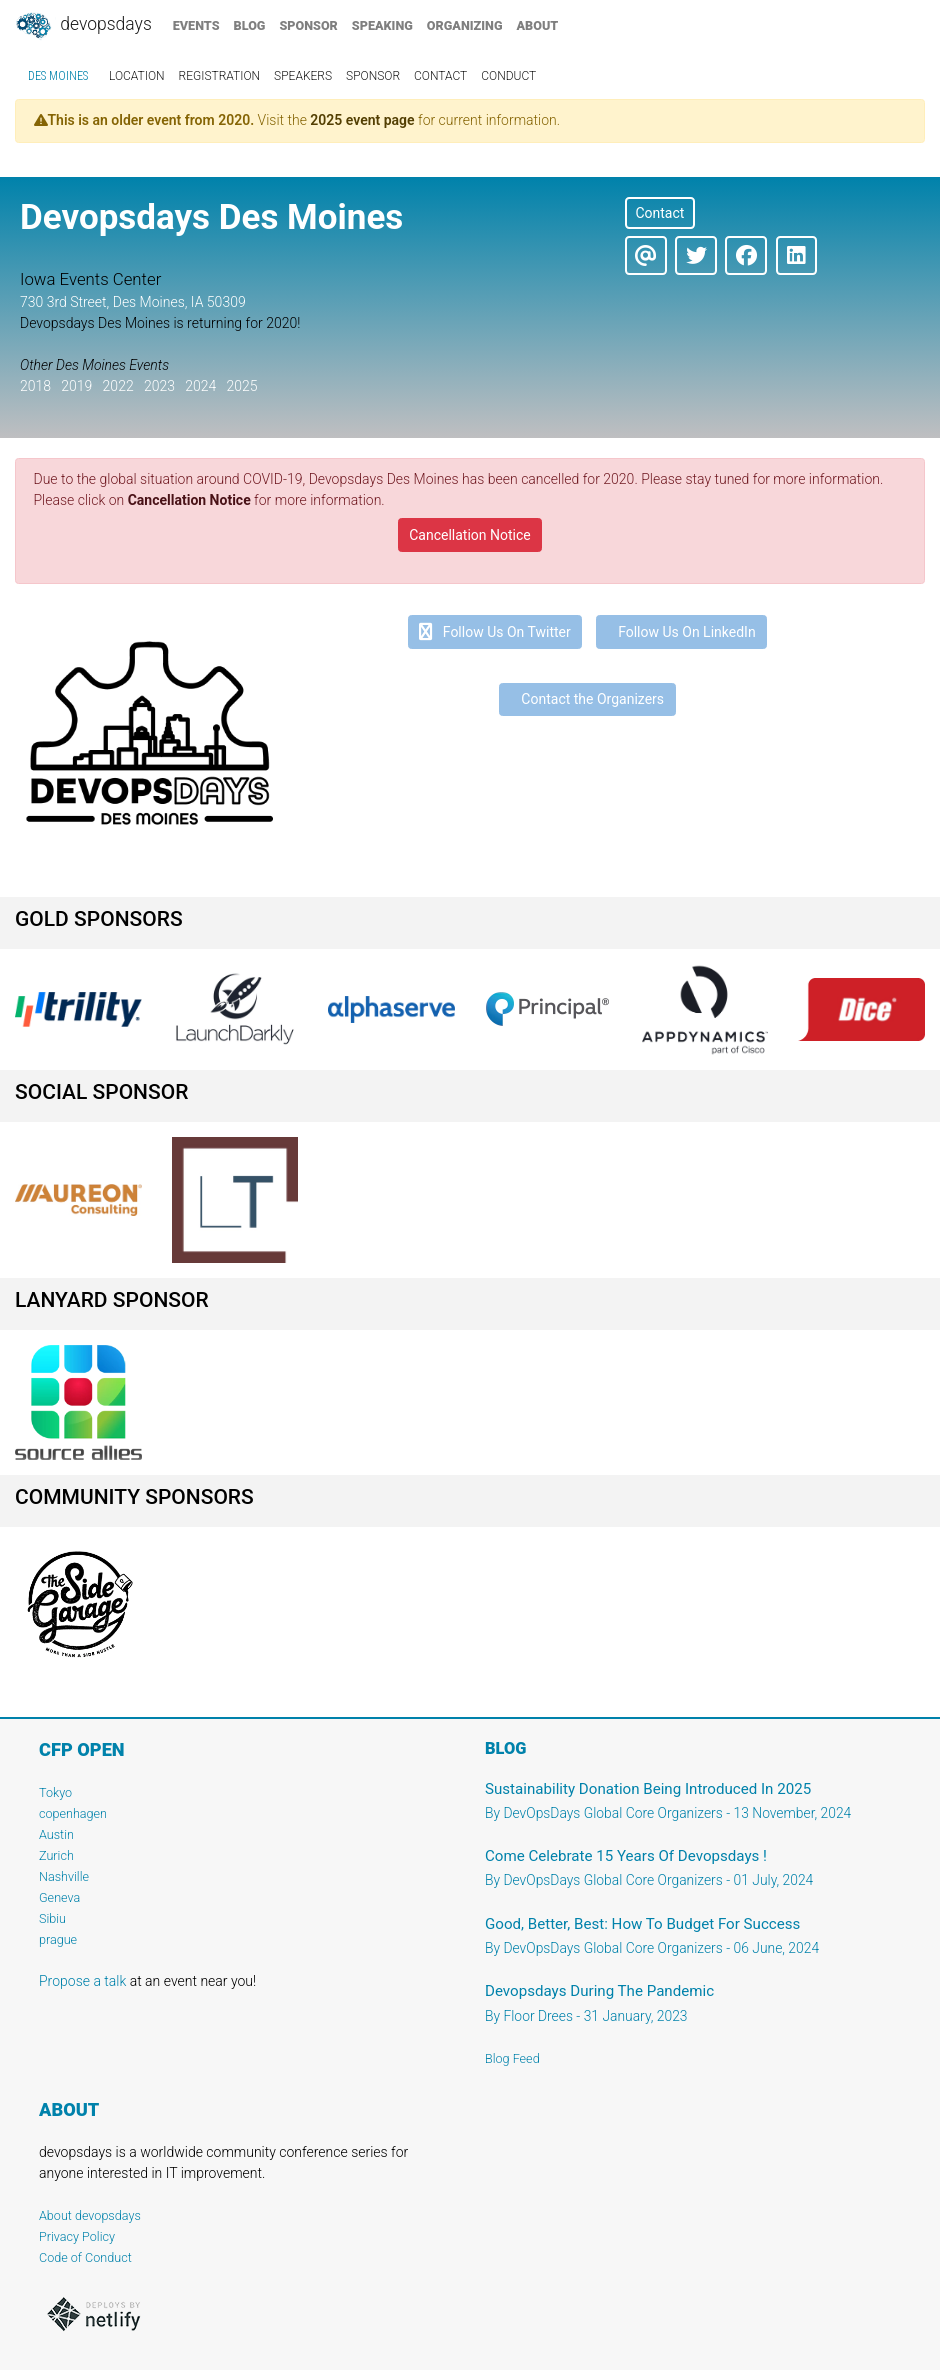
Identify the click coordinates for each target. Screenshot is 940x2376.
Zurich (56, 1855)
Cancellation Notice (189, 500)
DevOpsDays (83, 26)
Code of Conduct (85, 2257)
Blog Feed (512, 2058)
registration (220, 76)
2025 (241, 386)
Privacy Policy (77, 2236)
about (538, 25)
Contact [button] (659, 213)
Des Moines (58, 76)
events (196, 25)
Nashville (64, 1876)
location (137, 76)
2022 (118, 386)
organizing (465, 25)
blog (250, 25)
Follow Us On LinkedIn (682, 632)
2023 (159, 386)
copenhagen (73, 1813)
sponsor (308, 25)
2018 (35, 386)
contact (440, 76)
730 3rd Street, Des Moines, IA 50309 (133, 302)
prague (58, 1939)
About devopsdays (90, 2215)
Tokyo (55, 1792)
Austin (56, 1834)
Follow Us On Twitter (494, 632)
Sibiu (52, 1918)
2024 (200, 386)
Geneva (59, 1897)
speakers (303, 76)
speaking (382, 25)
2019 (76, 386)
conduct (508, 76)
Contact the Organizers (587, 699)
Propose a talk (82, 1981)
